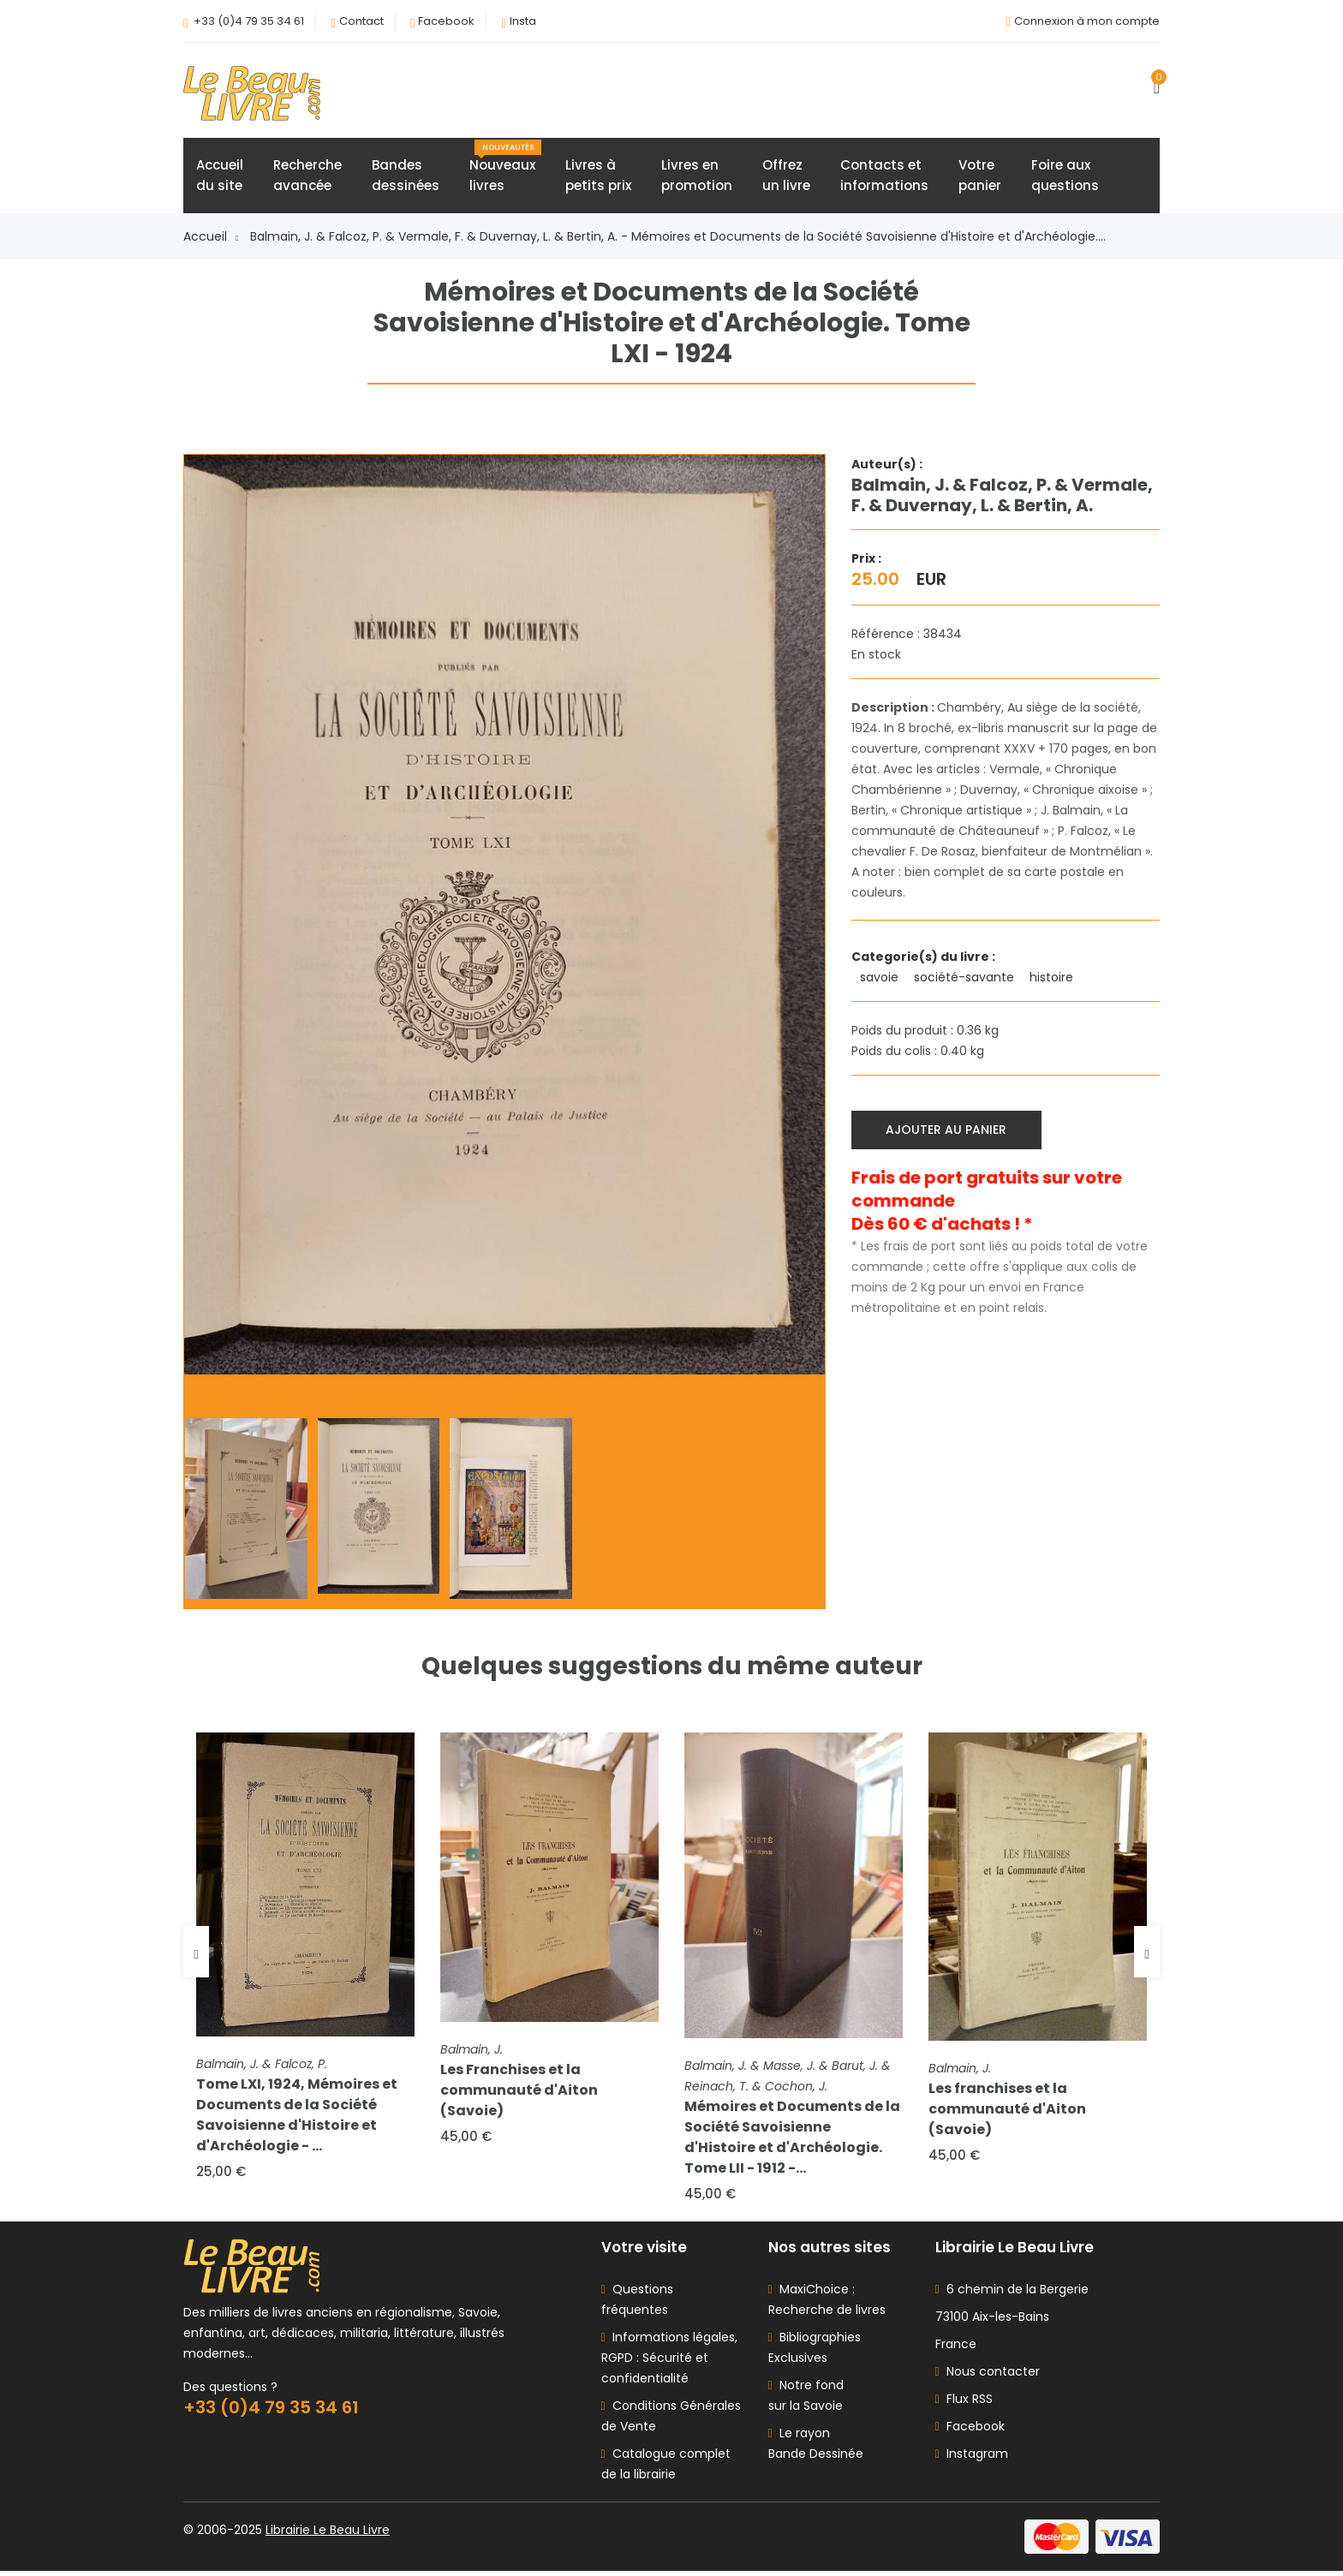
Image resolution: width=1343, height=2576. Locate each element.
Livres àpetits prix (598, 177)
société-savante (966, 978)
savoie (881, 978)
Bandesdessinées (405, 177)
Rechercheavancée (307, 177)
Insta (523, 21)
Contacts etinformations (884, 177)
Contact (361, 21)
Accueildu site (219, 177)
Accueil (210, 238)
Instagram (971, 2458)
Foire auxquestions (1065, 177)
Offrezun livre (786, 177)
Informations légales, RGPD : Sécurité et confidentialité (669, 2363)
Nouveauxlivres (505, 168)
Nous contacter (987, 2376)
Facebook (446, 21)
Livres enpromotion (696, 177)
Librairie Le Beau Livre (328, 2534)
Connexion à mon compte (1087, 21)
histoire (1053, 978)
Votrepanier (979, 177)
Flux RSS (964, 2403)
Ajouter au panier (947, 1130)
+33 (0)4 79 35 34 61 (249, 21)
